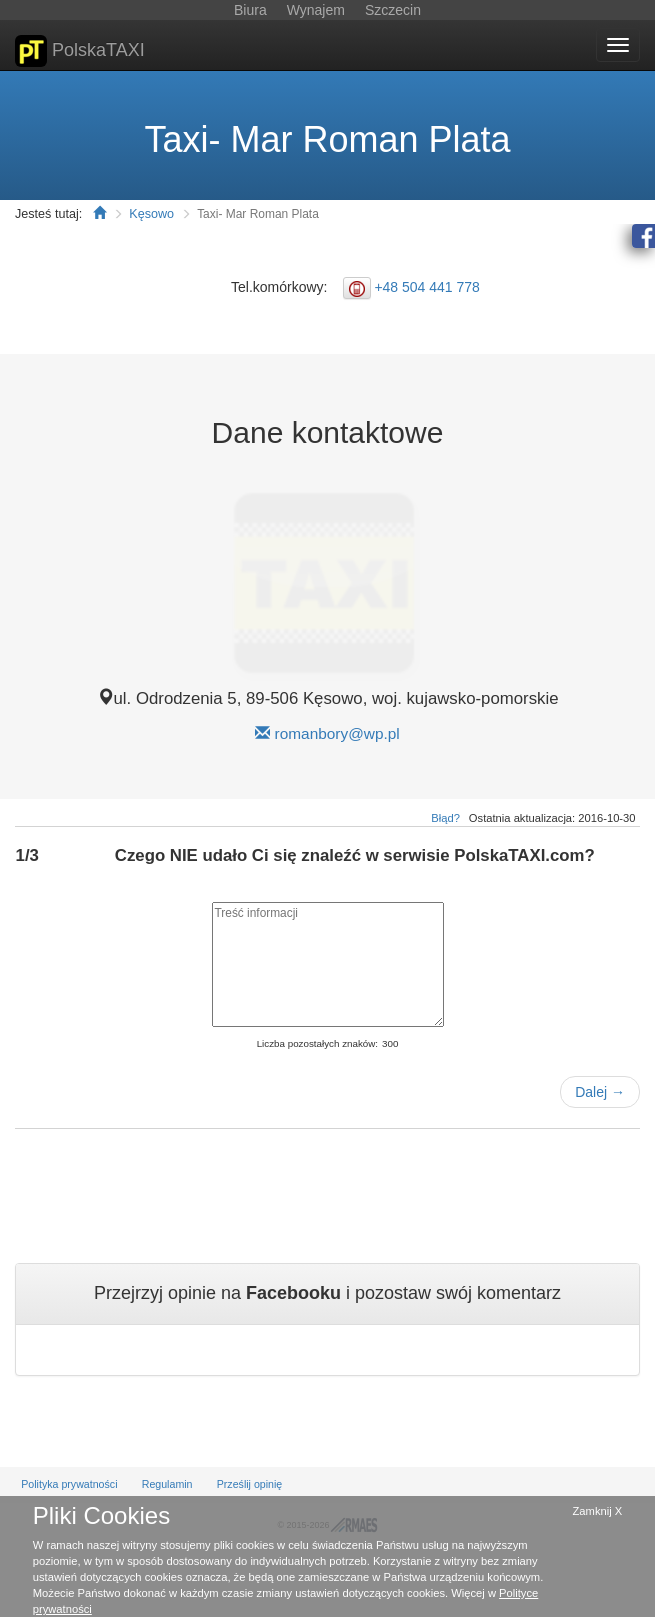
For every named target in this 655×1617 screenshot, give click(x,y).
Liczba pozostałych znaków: (317, 1043)
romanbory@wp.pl (337, 733)
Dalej (600, 1092)
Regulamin (167, 1484)
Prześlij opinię (250, 1484)
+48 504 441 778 (427, 287)
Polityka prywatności (69, 1484)
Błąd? (445, 818)
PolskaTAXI (80, 51)
